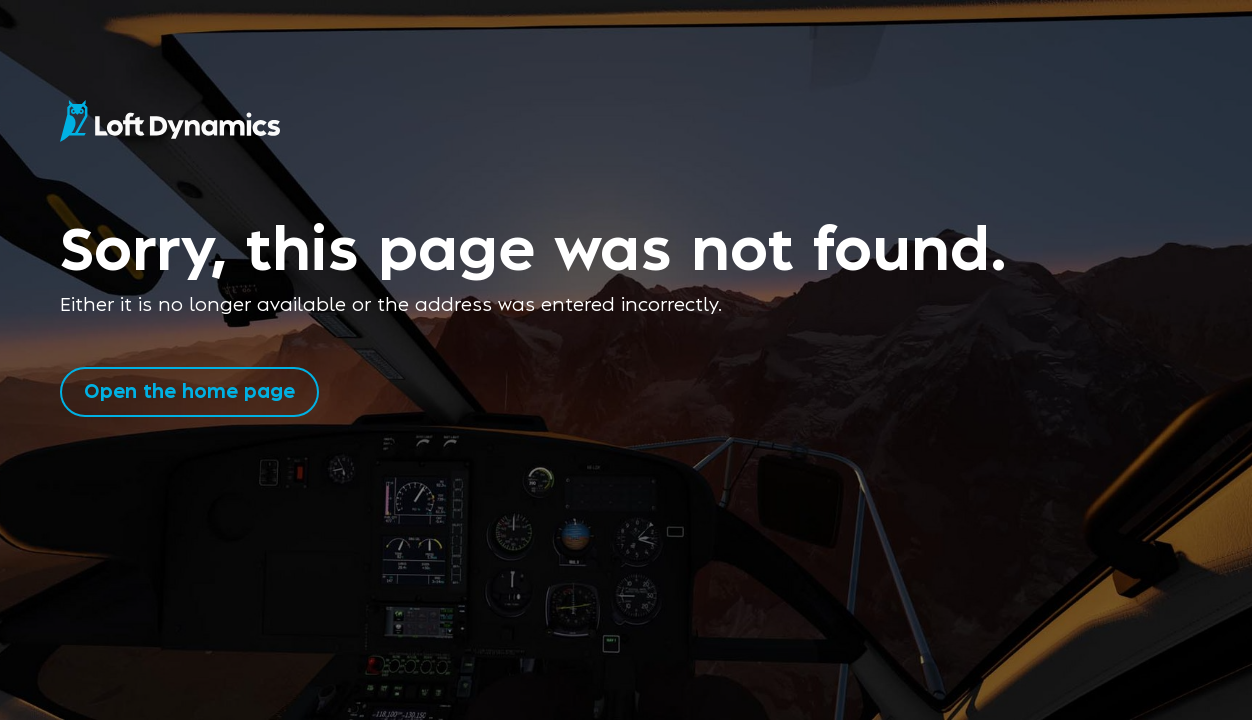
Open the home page (189, 389)
